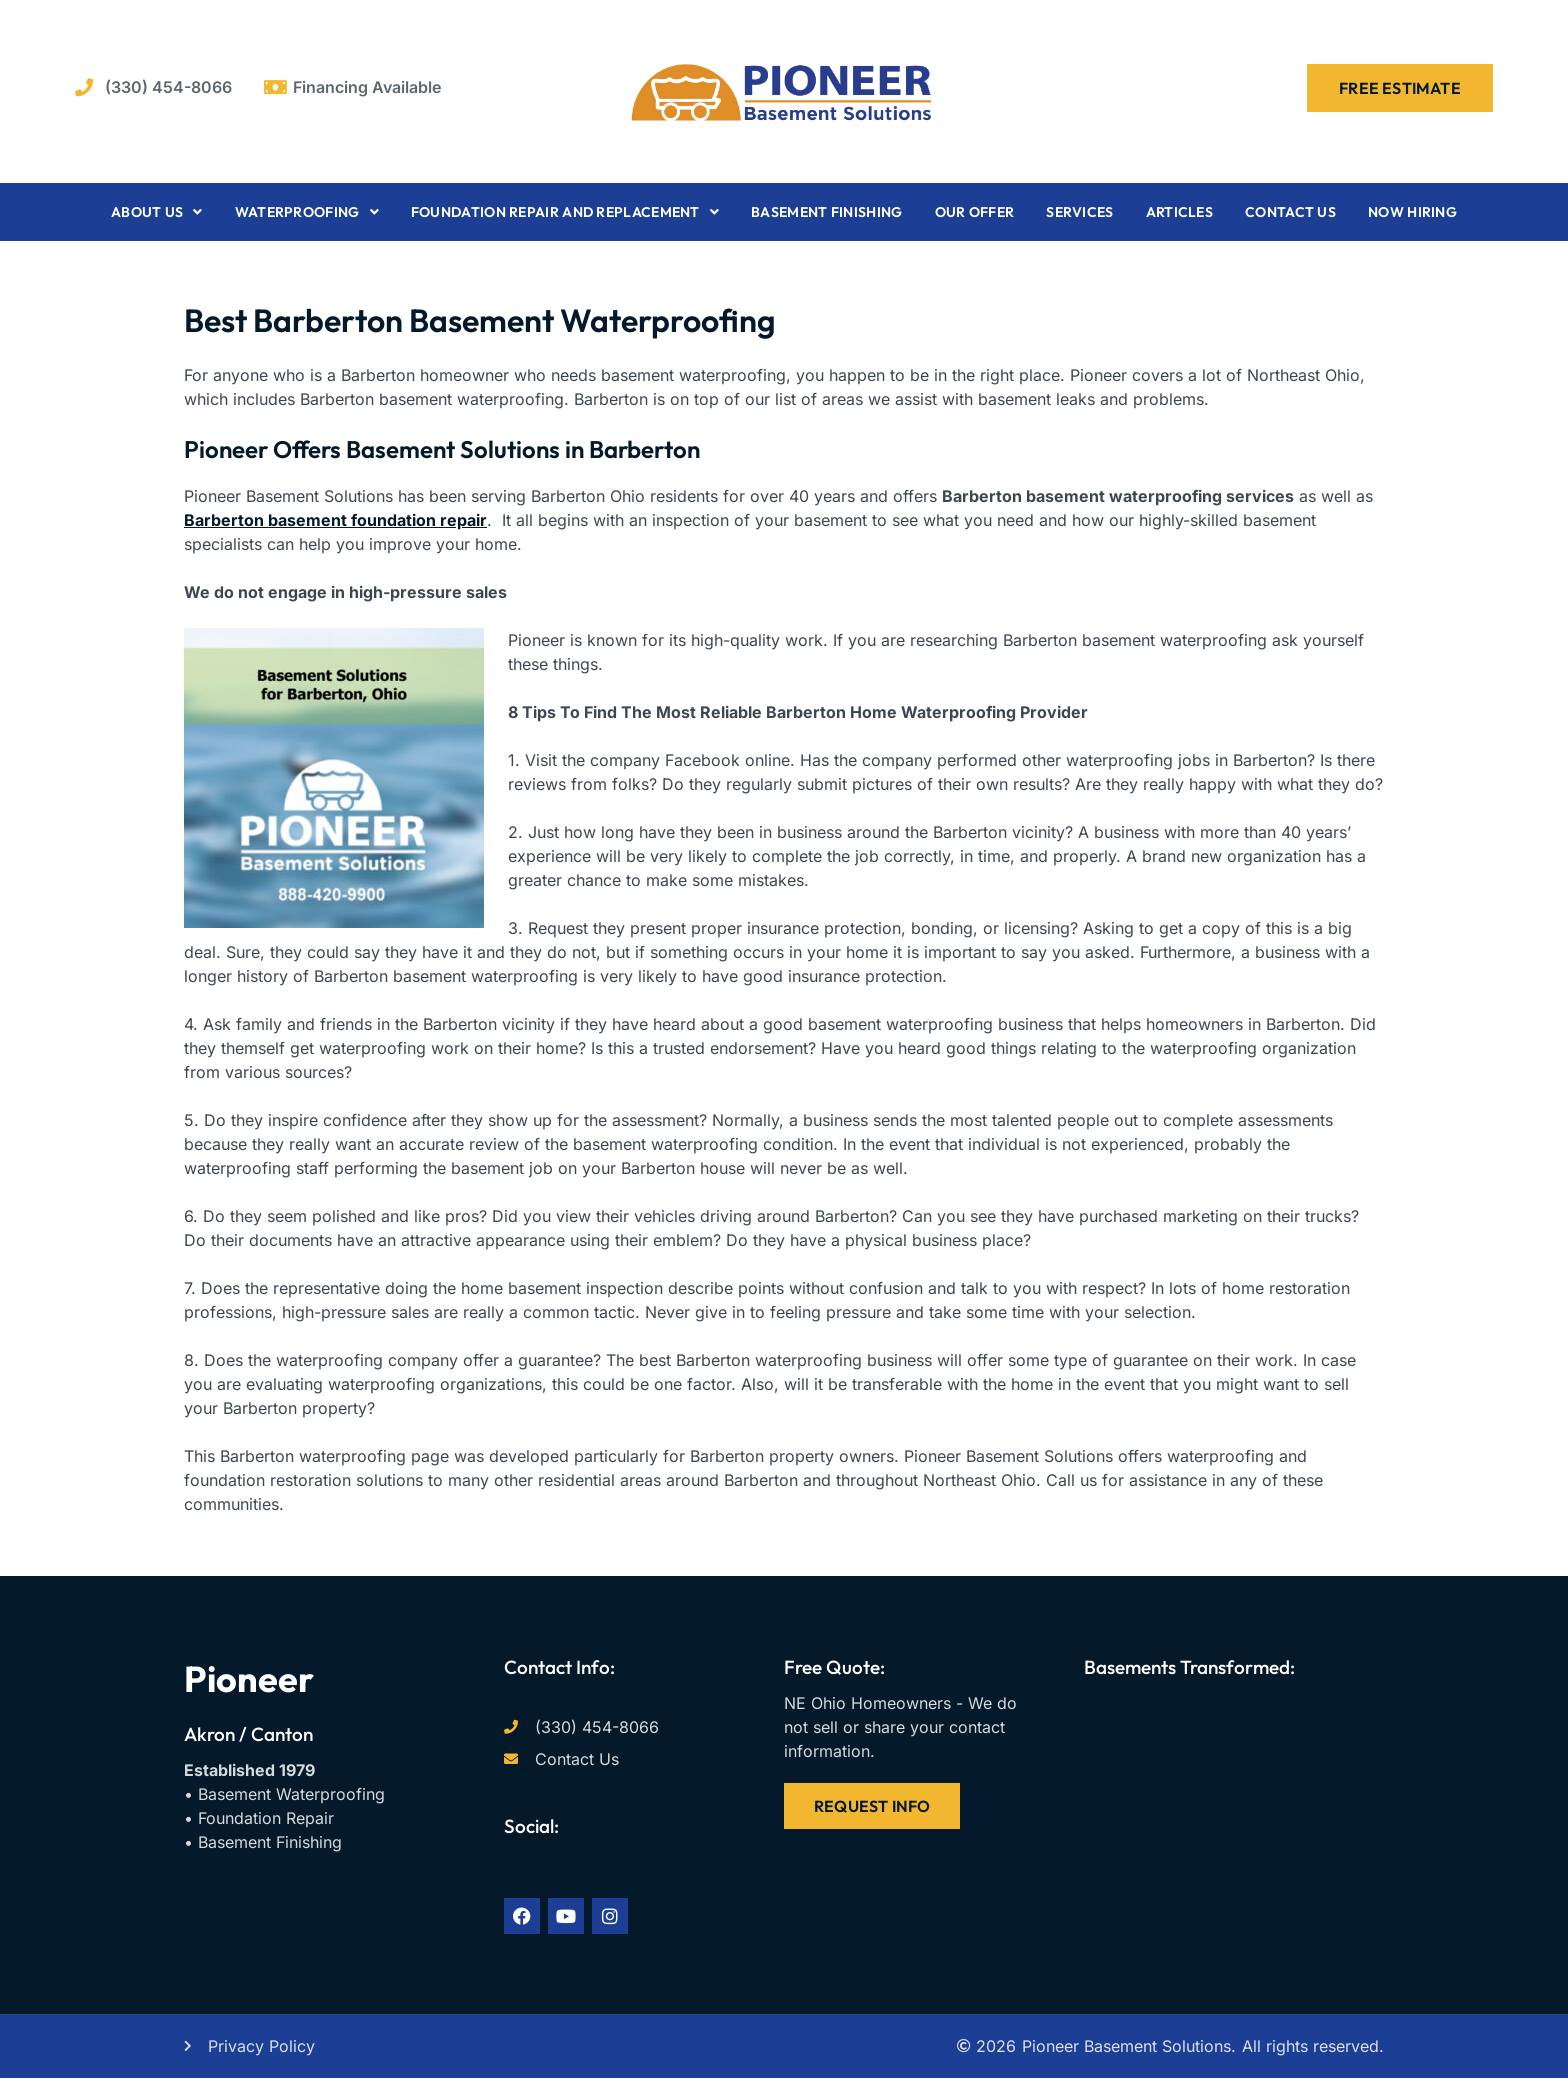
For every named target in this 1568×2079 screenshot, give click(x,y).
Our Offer (975, 212)
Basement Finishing (826, 212)
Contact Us (1290, 212)
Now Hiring (1412, 212)
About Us (157, 212)
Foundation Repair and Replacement (565, 212)
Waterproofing (307, 212)
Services (1079, 212)
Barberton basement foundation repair (335, 520)
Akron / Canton (248, 1734)
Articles (1179, 212)
